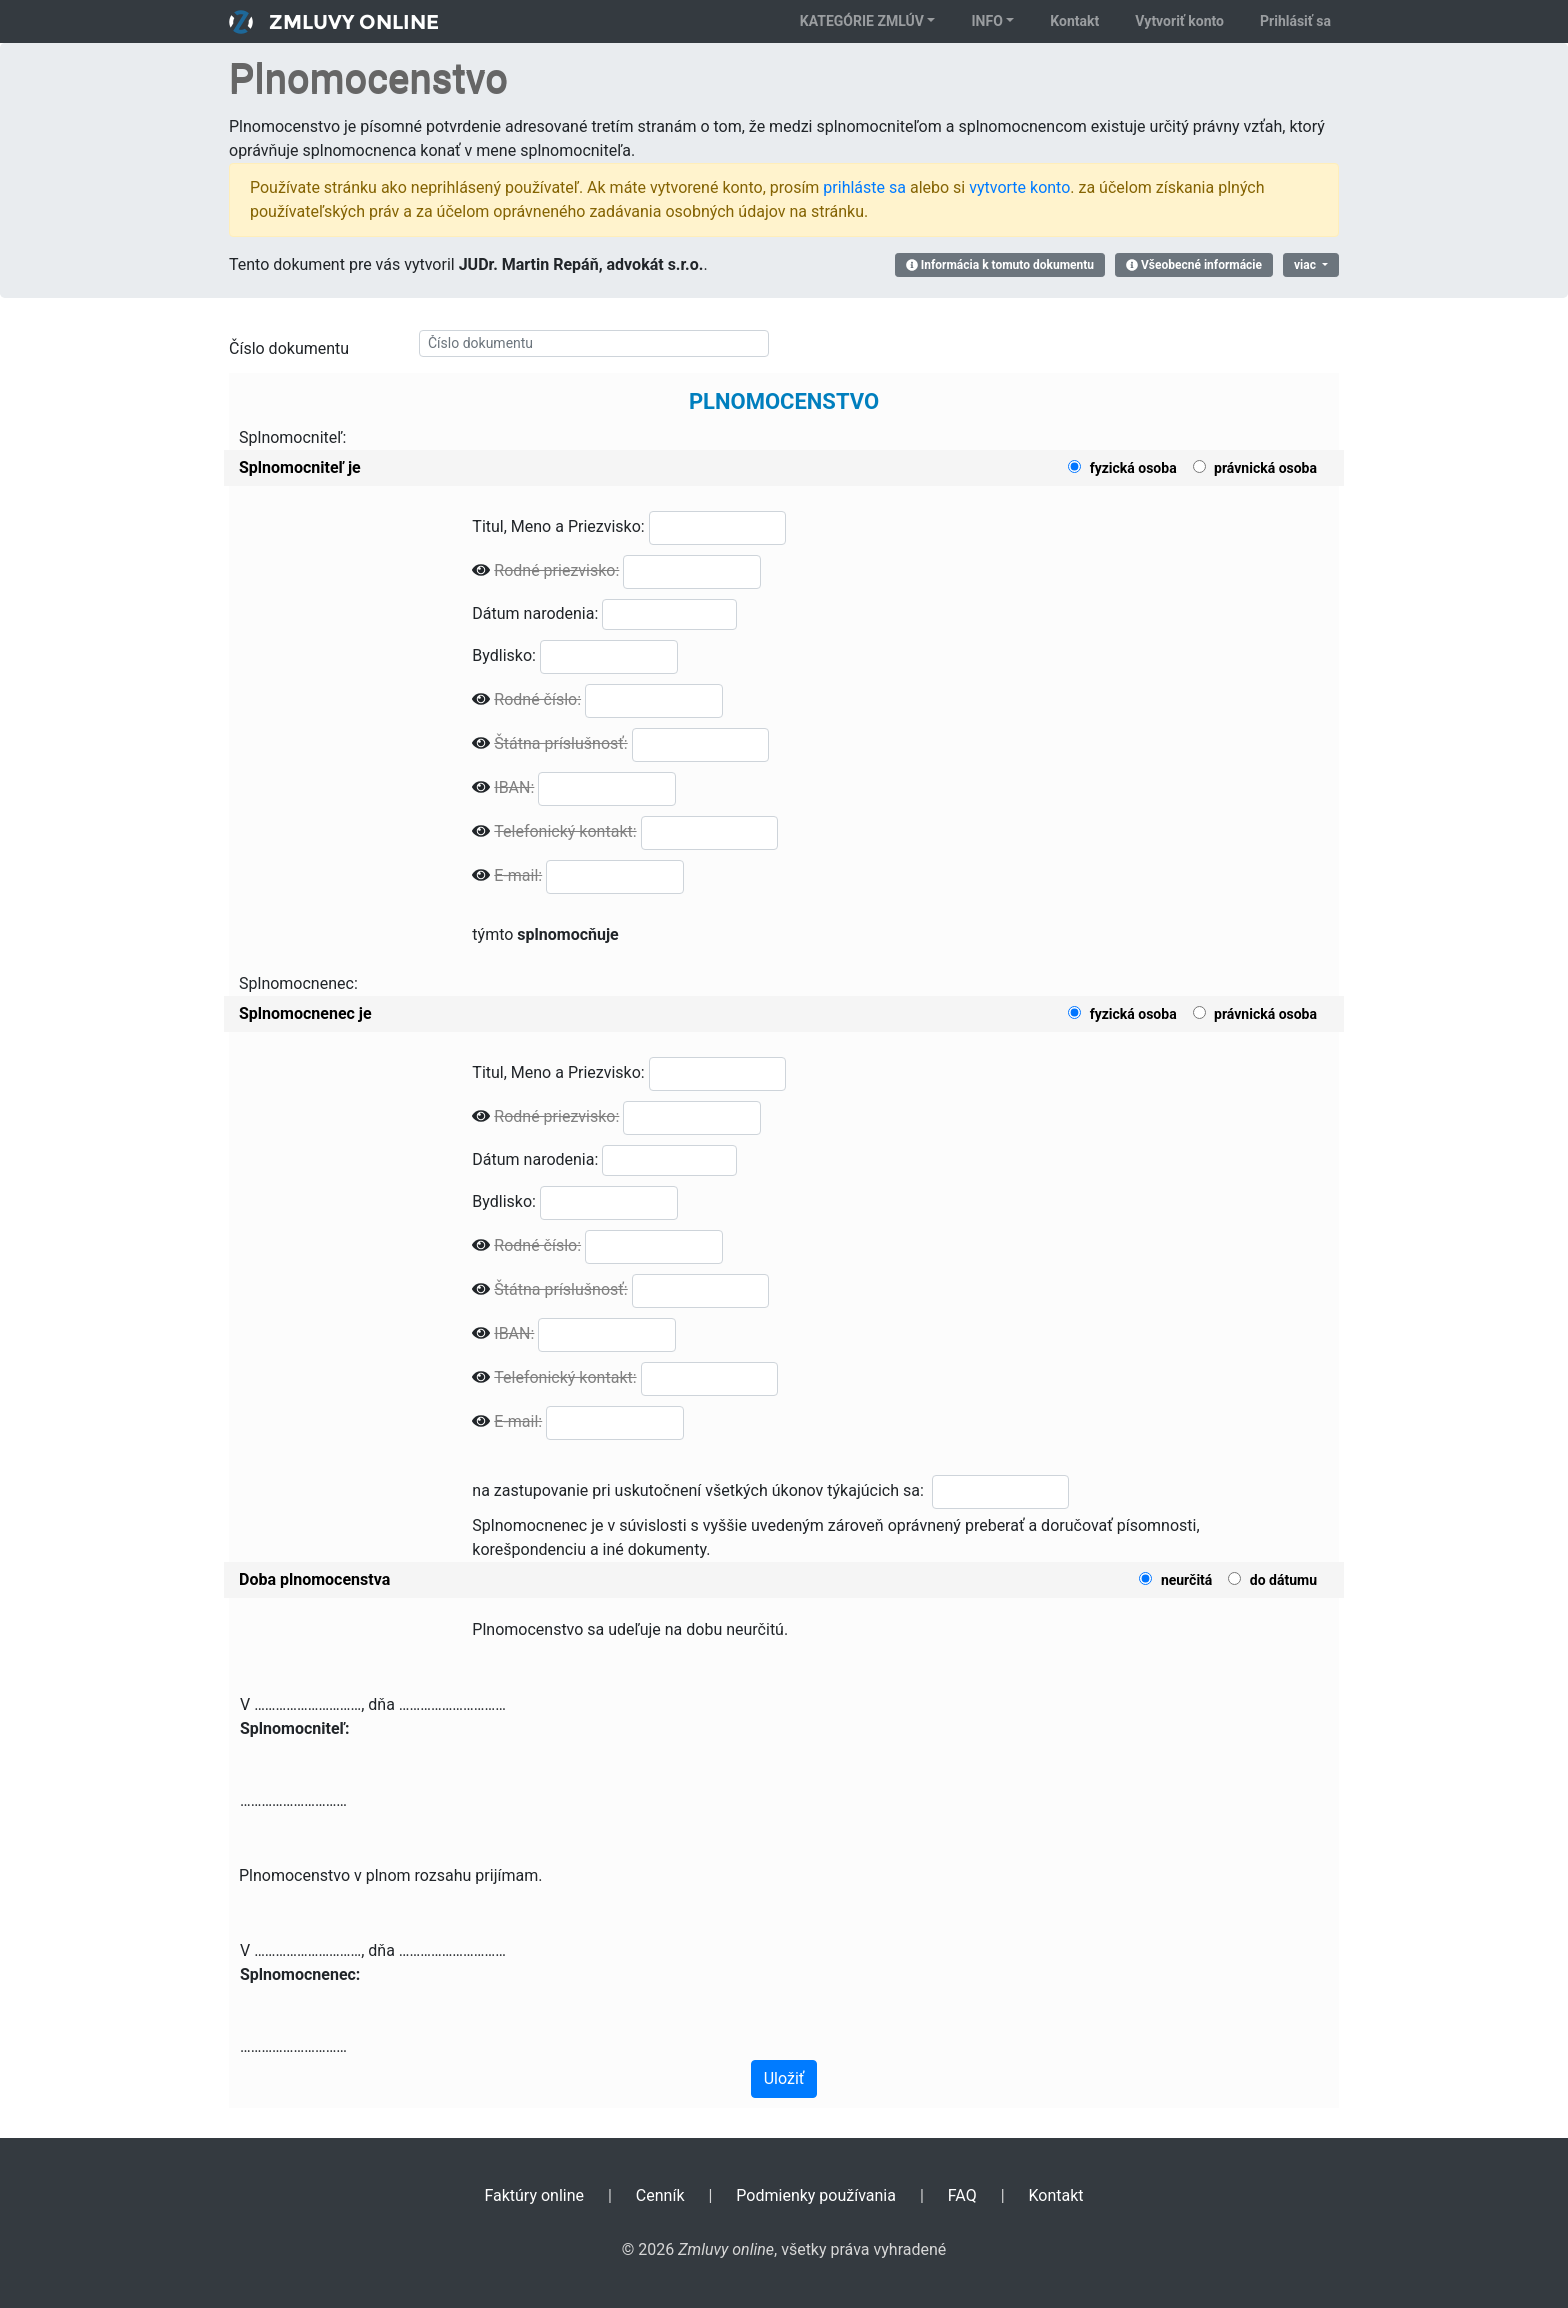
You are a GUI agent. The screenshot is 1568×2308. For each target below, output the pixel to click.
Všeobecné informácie (1194, 265)
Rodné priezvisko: (556, 570)
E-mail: (518, 875)
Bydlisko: (504, 655)
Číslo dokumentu (289, 348)
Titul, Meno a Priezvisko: (558, 526)
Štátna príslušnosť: (560, 743)
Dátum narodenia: (535, 613)
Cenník (660, 2195)
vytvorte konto (1019, 187)
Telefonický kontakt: (565, 831)
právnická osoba (1265, 468)
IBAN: (514, 787)
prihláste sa (864, 187)
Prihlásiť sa (1295, 21)
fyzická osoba (1133, 468)
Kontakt (1074, 21)
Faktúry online (534, 2195)
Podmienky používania (816, 2195)
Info (986, 21)
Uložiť (784, 2078)
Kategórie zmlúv (862, 21)
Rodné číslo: (537, 699)
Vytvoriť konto (1179, 21)
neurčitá (1186, 1580)
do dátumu (1283, 1580)
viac (1306, 265)
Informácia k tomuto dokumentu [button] (1000, 265)
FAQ (962, 2195)
